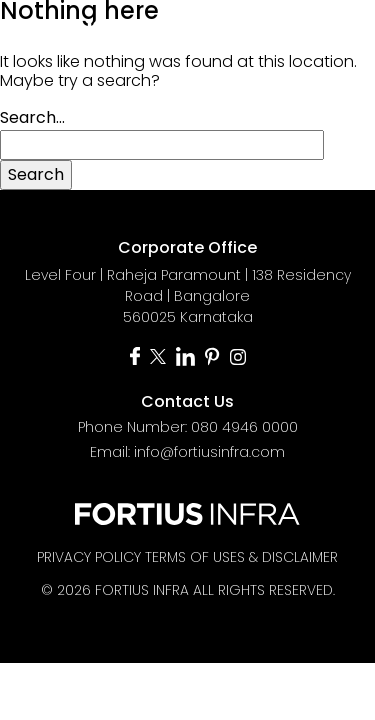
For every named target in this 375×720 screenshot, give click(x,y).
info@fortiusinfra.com (209, 452)
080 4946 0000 (244, 427)
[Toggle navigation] (337, 27)
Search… (32, 117)
